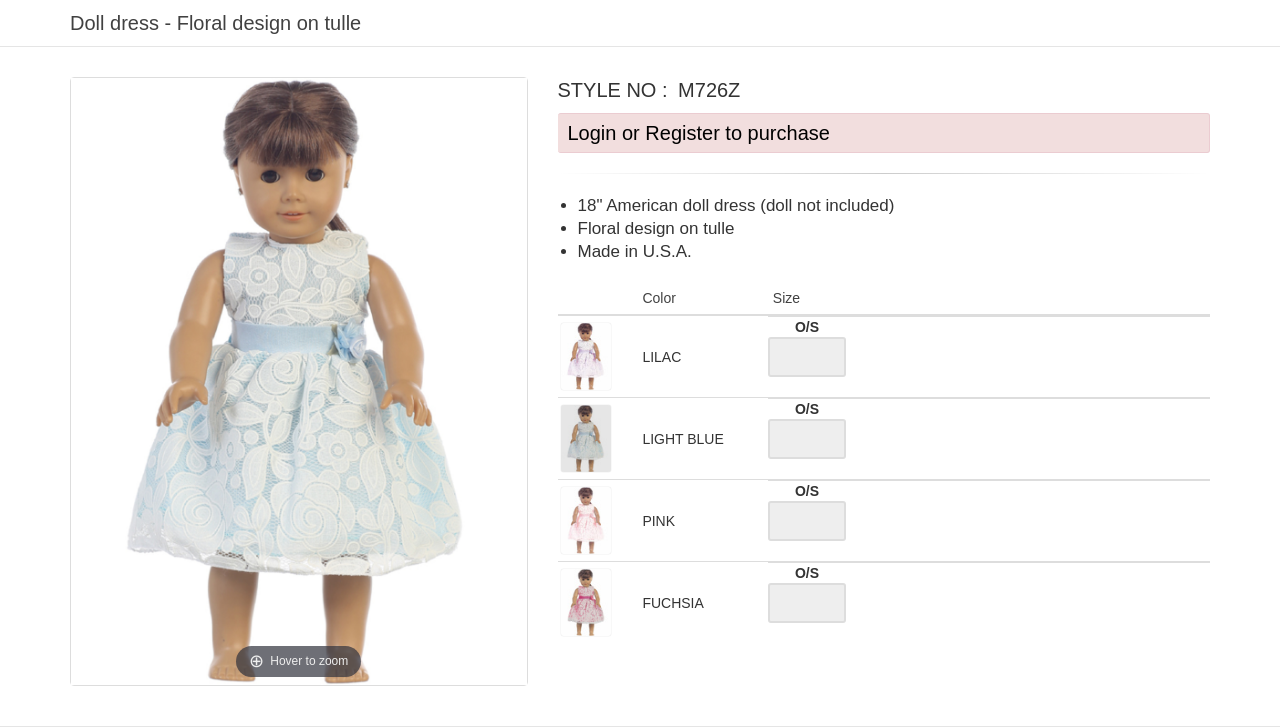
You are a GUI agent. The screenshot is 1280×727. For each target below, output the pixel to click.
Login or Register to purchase (699, 133)
